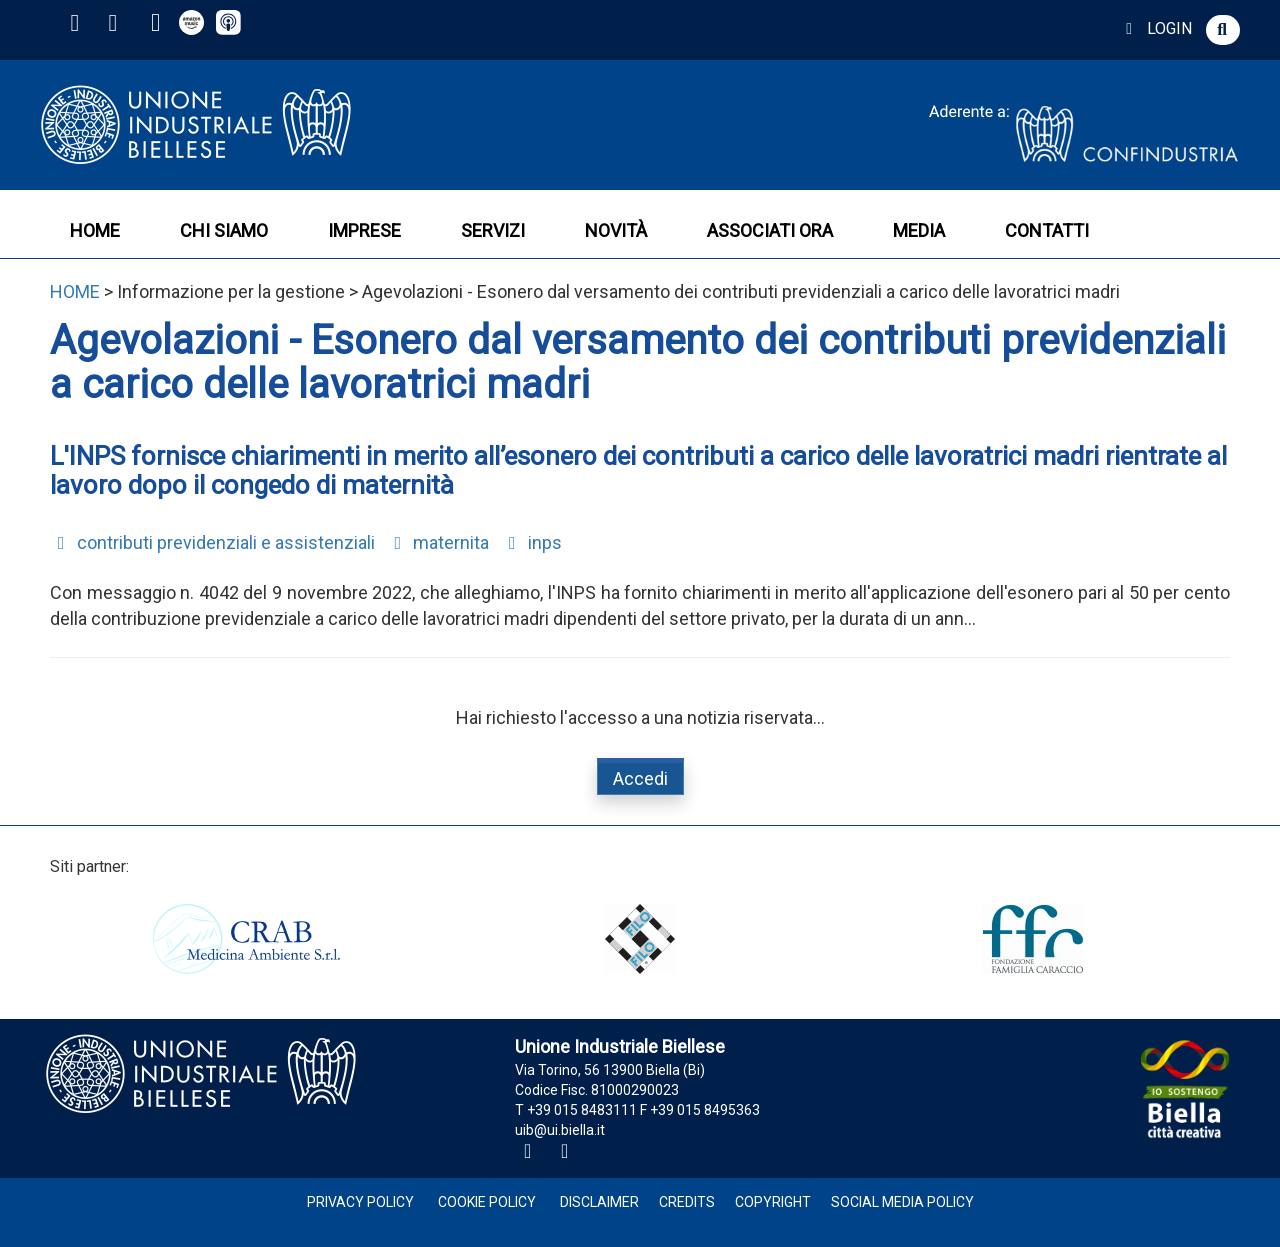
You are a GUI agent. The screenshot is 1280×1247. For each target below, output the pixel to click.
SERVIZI (493, 230)
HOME (95, 230)
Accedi (640, 778)
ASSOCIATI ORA (770, 230)
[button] (1223, 30)
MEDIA (919, 230)
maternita (438, 542)
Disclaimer (599, 1202)
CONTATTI (1047, 230)
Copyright (773, 1202)
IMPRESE (364, 230)
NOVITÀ (616, 230)
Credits (687, 1202)
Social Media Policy (902, 1202)
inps (531, 542)
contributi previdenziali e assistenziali (212, 542)
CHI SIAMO (224, 230)
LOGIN (1155, 28)
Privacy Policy (360, 1202)
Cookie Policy (487, 1202)
